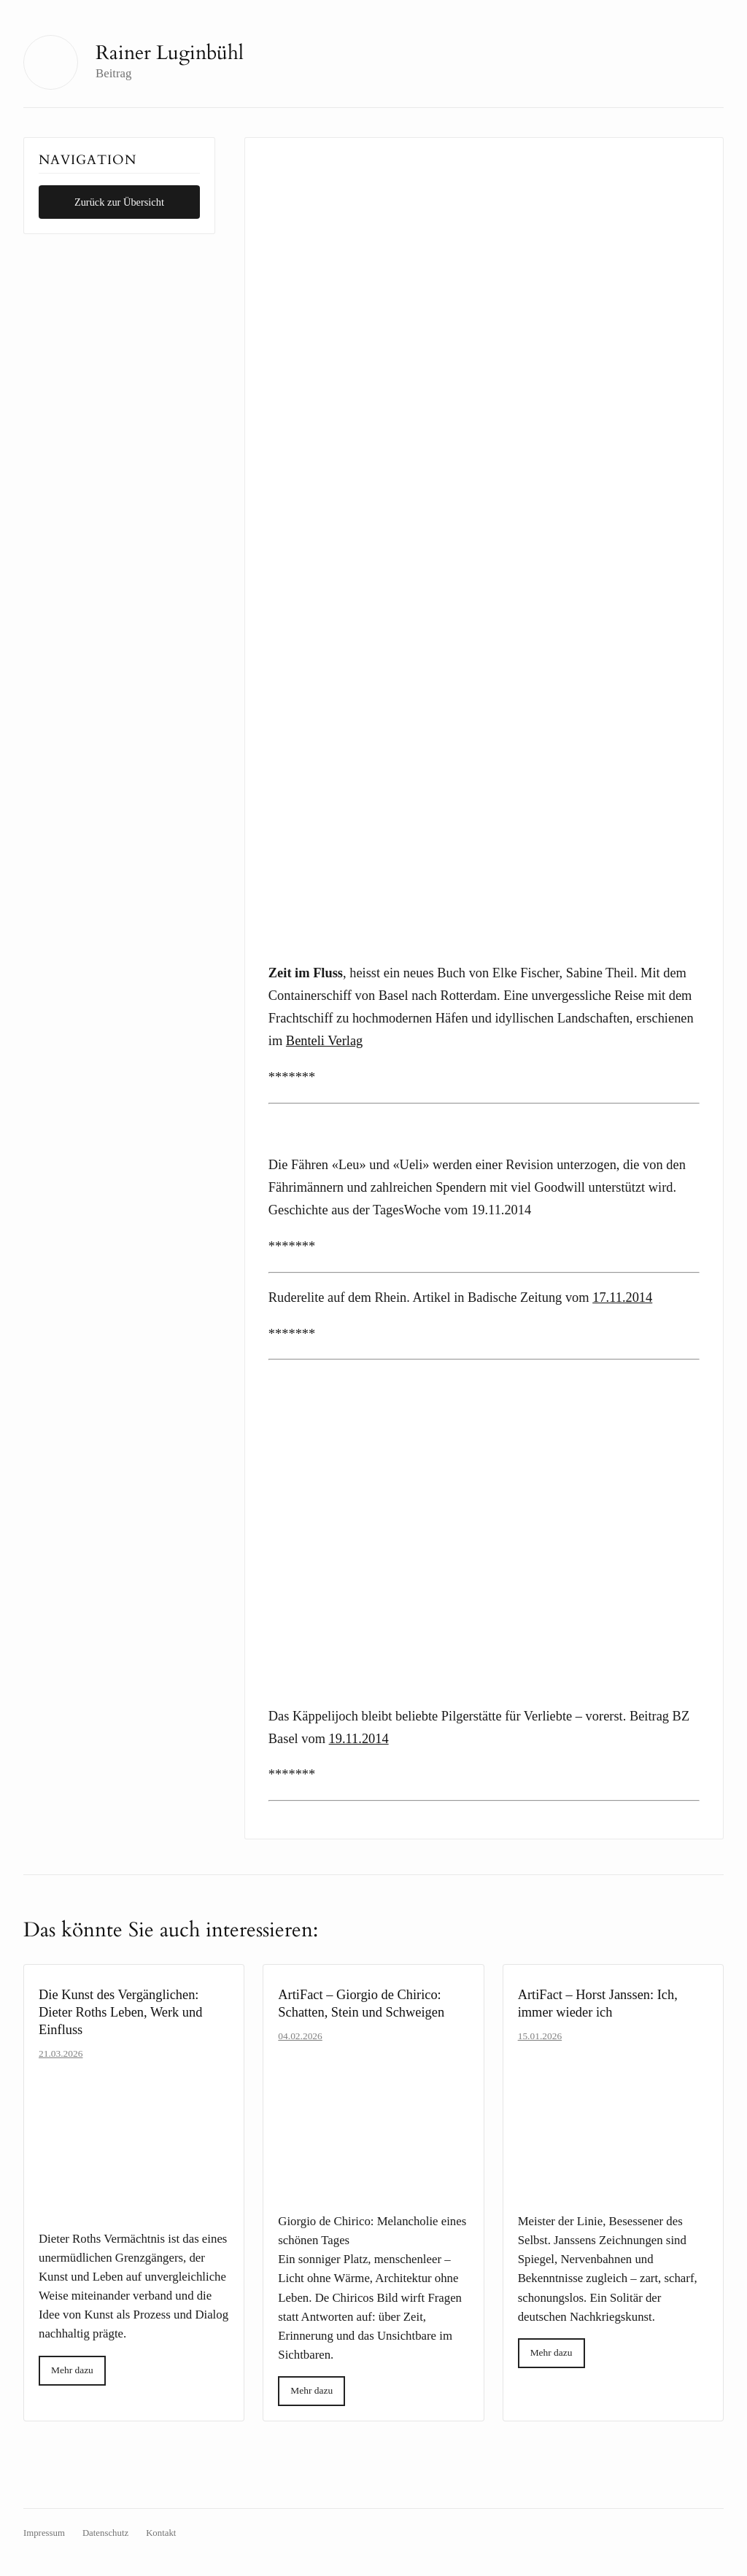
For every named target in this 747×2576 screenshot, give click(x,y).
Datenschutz (105, 2533)
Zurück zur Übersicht (119, 202)
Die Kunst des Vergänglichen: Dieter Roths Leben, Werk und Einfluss (120, 2012)
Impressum (44, 2533)
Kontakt (161, 2533)
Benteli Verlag (324, 1040)
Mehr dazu (72, 2369)
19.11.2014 (359, 1738)
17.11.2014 (622, 1297)
